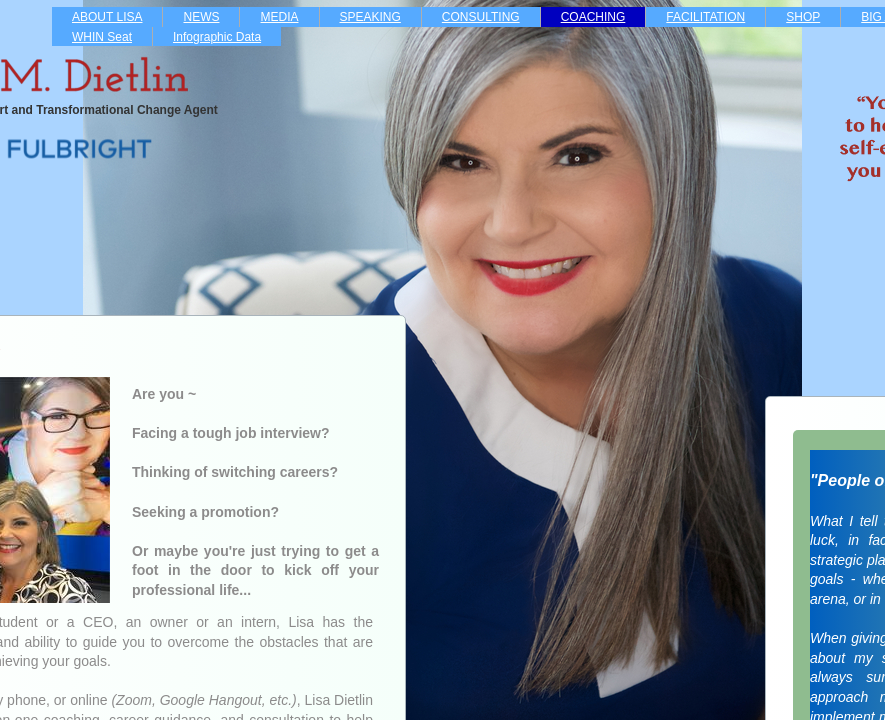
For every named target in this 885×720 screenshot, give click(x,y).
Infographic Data (217, 37)
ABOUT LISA (107, 17)
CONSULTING (481, 17)
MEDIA (279, 17)
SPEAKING (370, 17)
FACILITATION (705, 17)
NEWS (201, 17)
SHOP (803, 17)
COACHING (593, 17)
